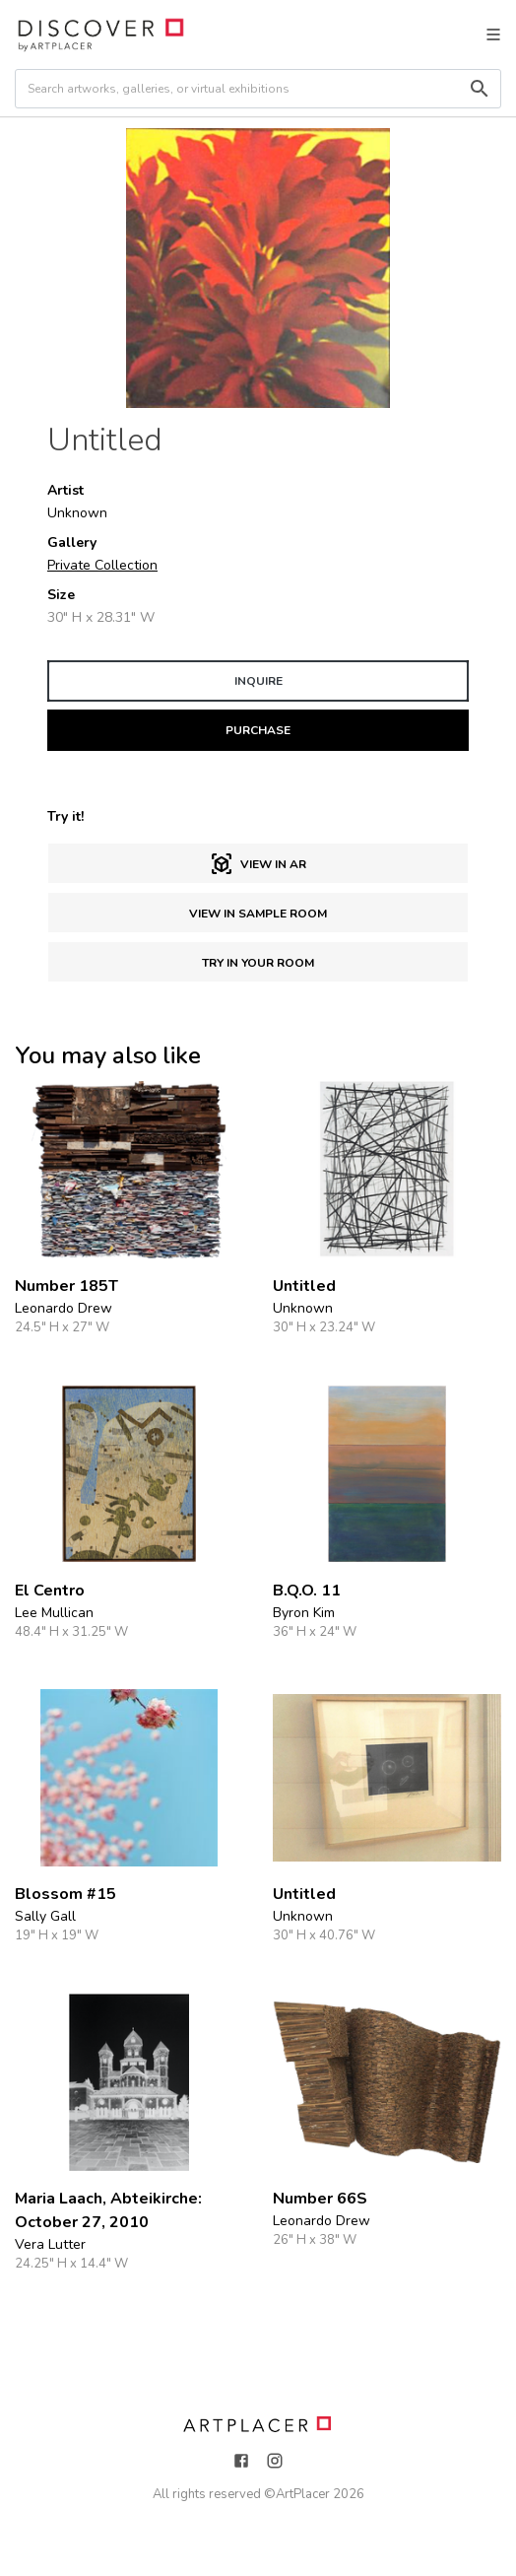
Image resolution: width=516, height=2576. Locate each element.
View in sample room (258, 913)
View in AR (258, 864)
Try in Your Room (258, 963)
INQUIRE (258, 681)
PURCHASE (258, 730)
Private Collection (102, 565)
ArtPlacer (303, 2494)
